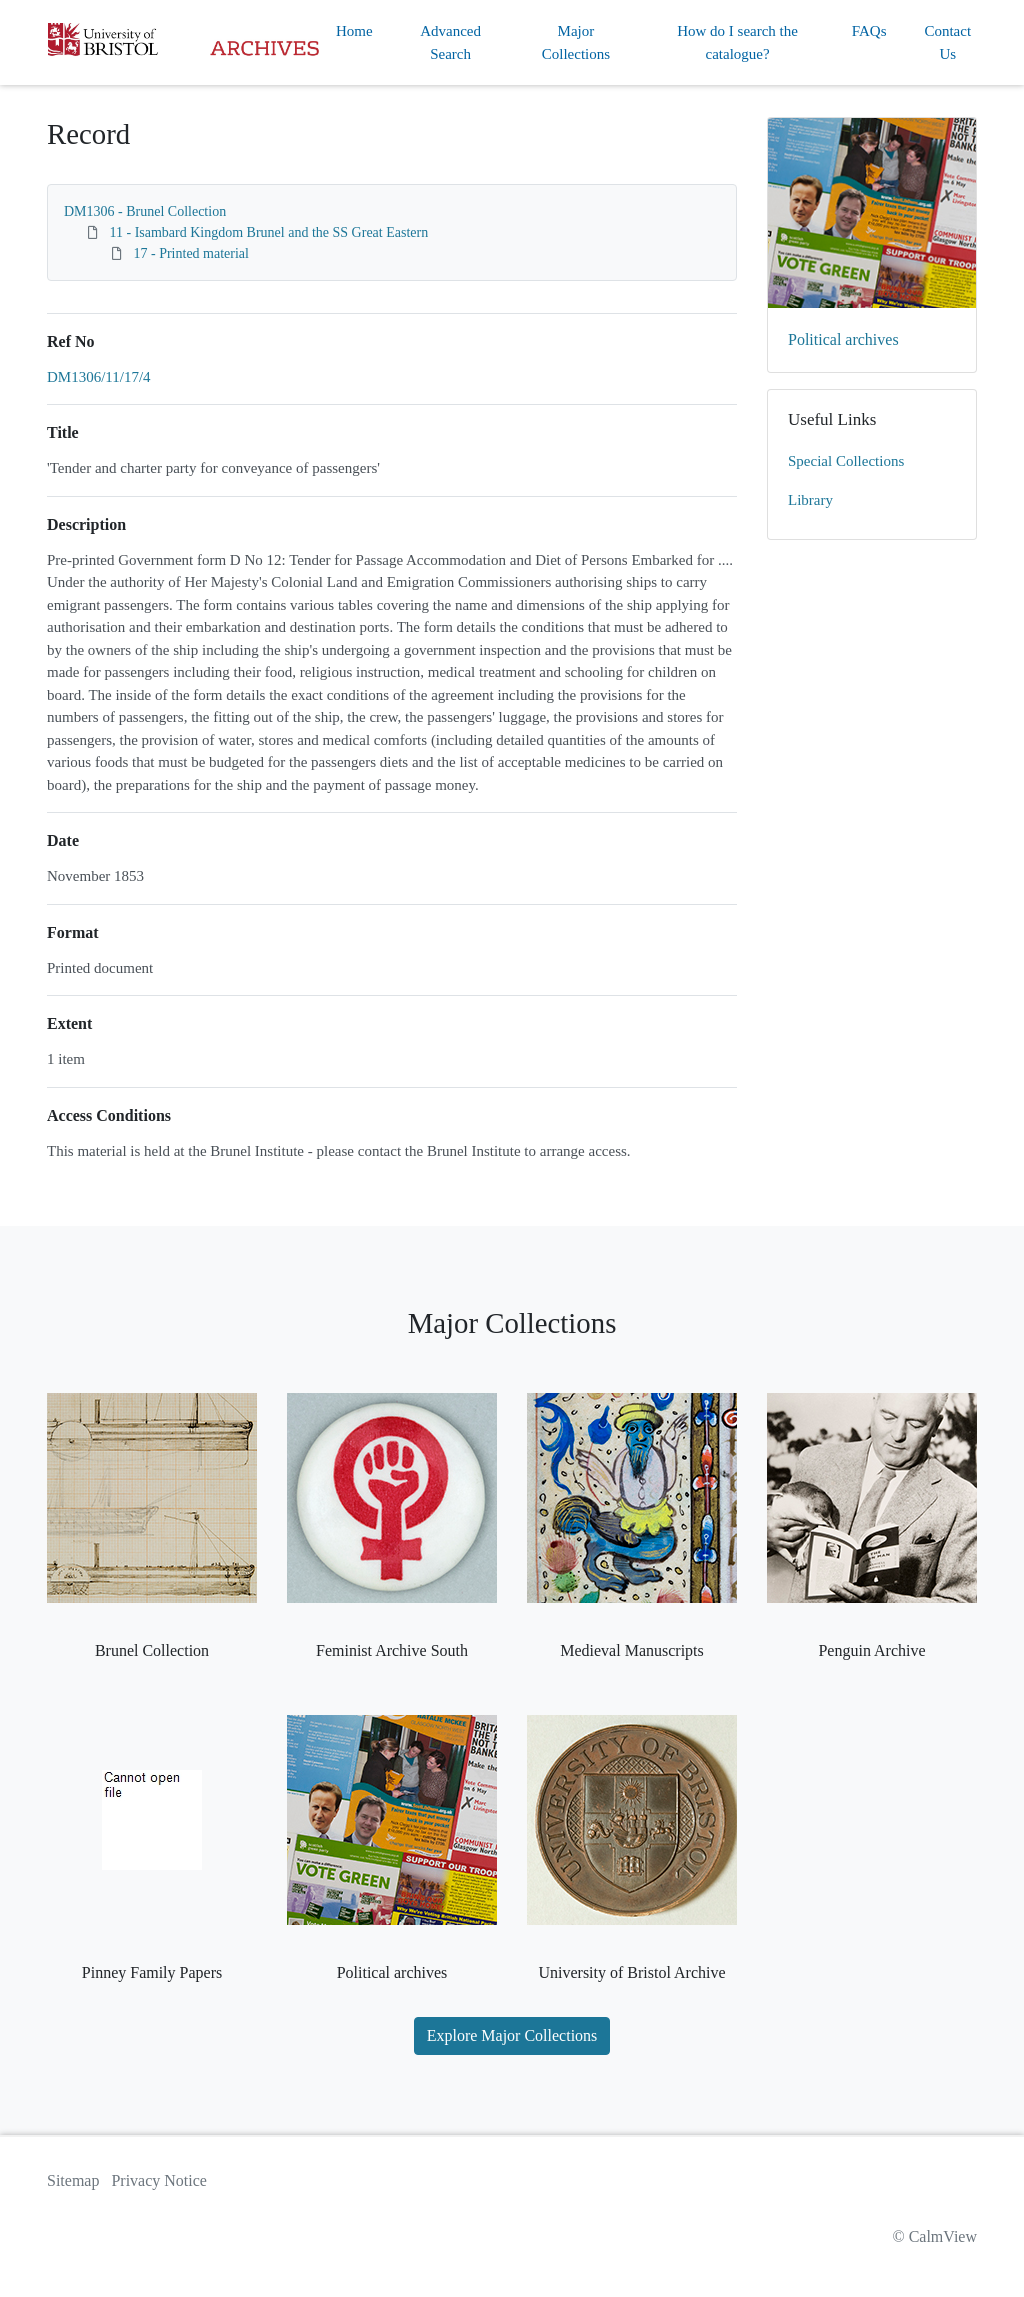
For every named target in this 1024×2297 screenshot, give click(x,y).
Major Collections (576, 42)
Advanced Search (450, 42)
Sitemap (73, 2180)
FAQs (869, 31)
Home (354, 31)
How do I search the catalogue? (737, 42)
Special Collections (846, 461)
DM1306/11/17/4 (99, 377)
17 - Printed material (191, 253)
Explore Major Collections (512, 2035)
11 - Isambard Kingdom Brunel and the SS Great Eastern (269, 232)
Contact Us (947, 42)
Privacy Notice (159, 2180)
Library (810, 500)
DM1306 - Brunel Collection (145, 211)
